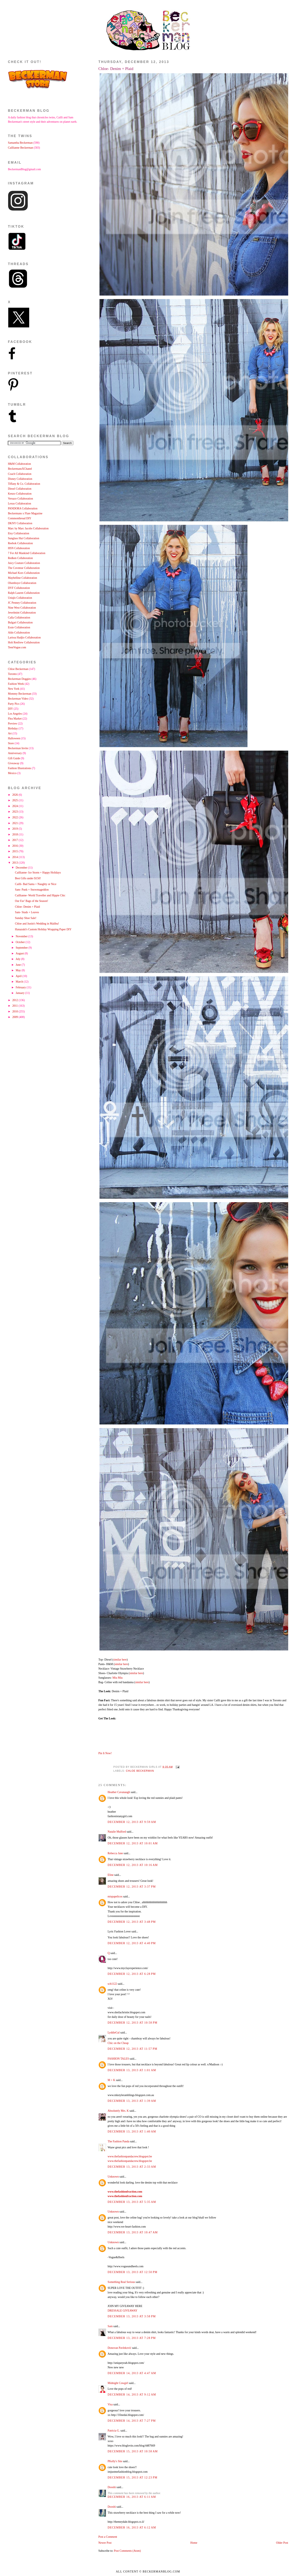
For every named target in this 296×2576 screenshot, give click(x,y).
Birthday (13, 728)
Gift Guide (14, 758)
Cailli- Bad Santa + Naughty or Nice (35, 884)
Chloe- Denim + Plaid (115, 68)
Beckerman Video (18, 698)
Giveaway (13, 763)
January (20, 993)
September (22, 947)
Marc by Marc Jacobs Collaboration (28, 528)
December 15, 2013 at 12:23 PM (132, 2477)
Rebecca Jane (115, 1853)
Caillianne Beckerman (20, 147)
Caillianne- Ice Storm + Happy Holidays (38, 872)
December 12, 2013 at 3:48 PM (132, 1921)
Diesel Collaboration (19, 488)
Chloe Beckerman (140, 1770)
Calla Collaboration (19, 617)
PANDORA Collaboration (22, 508)
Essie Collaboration (19, 627)
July (18, 959)
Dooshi (112, 2487)
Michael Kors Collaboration (23, 572)
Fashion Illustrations (19, 768)
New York (13, 688)
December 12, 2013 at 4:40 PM (132, 1943)
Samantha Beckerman (20, 142)
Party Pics (13, 703)
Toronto (12, 673)
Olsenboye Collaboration (22, 583)
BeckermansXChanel (20, 468)
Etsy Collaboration (18, 533)
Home (193, 2542)
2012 (15, 1000)
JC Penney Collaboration (22, 602)
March (20, 981)
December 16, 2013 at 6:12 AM (132, 2527)
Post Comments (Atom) (127, 2550)
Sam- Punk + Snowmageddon (32, 889)
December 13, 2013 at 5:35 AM (132, 2201)
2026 (15, 794)
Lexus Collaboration (19, 503)
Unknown (113, 2176)
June (19, 964)
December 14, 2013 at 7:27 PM (132, 2420)
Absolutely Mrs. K (118, 2110)
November (22, 936)
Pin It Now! (105, 1753)
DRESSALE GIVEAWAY (123, 2310)
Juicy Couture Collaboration (24, 563)
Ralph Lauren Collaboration (23, 592)
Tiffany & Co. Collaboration (24, 483)
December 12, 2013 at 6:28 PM (132, 1973)
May (19, 970)
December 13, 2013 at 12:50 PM (132, 2272)
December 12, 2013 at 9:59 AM (132, 1822)
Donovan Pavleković (119, 2347)
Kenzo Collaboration (19, 493)
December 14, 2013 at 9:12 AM (132, 2394)
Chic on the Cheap (118, 2043)
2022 (15, 817)
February (21, 987)
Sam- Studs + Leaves (27, 912)
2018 (15, 834)
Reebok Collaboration (20, 543)
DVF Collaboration (19, 587)
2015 (15, 851)
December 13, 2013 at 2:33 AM (132, 2166)
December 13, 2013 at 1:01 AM (132, 2070)
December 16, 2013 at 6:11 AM (132, 2496)
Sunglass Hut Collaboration (23, 538)
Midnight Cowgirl (118, 2383)
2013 (15, 862)
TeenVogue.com (17, 647)
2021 (15, 823)
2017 (15, 840)
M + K (111, 2080)
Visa (110, 2404)
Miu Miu (117, 1677)
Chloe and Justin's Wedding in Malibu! (37, 923)
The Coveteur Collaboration (23, 567)
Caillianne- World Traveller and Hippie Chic (40, 895)
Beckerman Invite (18, 748)
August (20, 953)
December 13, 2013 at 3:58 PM (132, 2316)
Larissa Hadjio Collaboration (24, 637)
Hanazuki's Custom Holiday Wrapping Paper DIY (43, 929)
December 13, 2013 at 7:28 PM (132, 2338)
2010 (15, 1011)
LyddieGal (114, 2032)
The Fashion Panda (119, 2141)
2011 (15, 1005)
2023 (15, 811)
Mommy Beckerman (19, 693)
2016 (15, 845)
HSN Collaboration (19, 548)
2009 (15, 1017)
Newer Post (105, 2542)
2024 (15, 806)
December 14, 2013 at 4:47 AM (132, 2373)
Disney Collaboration (20, 478)
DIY (10, 708)
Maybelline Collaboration (22, 577)
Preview (12, 723)
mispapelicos (115, 1896)
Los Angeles (15, 713)
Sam (110, 2326)
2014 (15, 857)
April (19, 976)
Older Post (282, 2542)
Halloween (14, 738)
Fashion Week (16, 683)
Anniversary (15, 753)
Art (10, 733)
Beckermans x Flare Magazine (25, 513)
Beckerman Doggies (19, 678)
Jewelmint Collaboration (22, 612)
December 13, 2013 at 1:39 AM (132, 2100)
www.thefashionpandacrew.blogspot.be (130, 2156)
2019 (15, 828)
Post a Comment (107, 2536)
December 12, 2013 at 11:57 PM (132, 2048)
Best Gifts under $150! (28, 878)
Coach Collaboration (19, 473)
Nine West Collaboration (22, 607)
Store (11, 743)
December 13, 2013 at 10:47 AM (133, 2232)
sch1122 (112, 1983)
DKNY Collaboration (20, 523)
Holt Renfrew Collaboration (23, 642)
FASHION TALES (118, 2058)
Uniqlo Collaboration (20, 597)
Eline (111, 1874)
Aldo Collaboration (19, 632)
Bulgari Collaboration (20, 622)
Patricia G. (114, 2430)
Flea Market (15, 718)
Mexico (12, 773)
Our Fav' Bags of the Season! (31, 901)
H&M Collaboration (19, 463)
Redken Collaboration (20, 558)
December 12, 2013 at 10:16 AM (133, 1865)
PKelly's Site (115, 2461)
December (22, 867)
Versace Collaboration (20, 498)
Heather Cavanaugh (119, 1792)
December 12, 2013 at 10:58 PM (132, 2022)
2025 (15, 800)
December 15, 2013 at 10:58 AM (133, 2451)
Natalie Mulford (117, 1831)
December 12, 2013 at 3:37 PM (132, 1886)
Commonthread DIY (19, 518)
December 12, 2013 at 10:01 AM (133, 1843)
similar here (120, 1659)
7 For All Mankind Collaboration (26, 553)
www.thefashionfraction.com (125, 2191)
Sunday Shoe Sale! (25, 918)
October (20, 942)
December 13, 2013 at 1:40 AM (132, 2131)
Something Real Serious (121, 2282)
